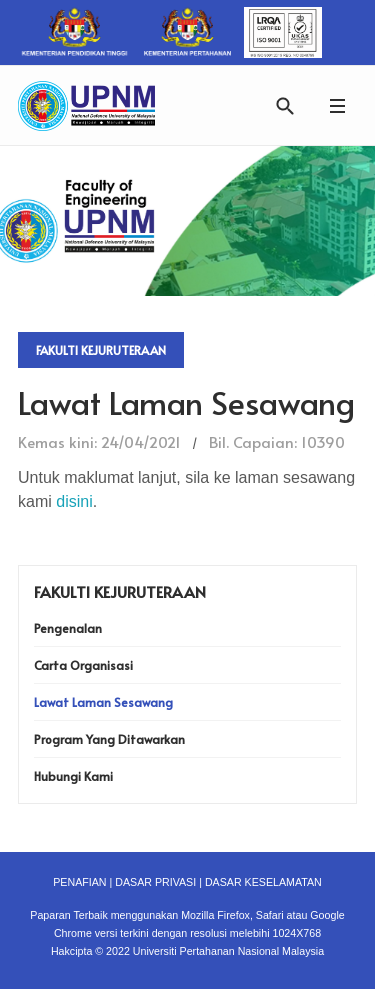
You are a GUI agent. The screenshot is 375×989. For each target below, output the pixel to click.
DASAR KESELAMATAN (263, 882)
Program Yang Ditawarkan (109, 739)
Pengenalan (68, 628)
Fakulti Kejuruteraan (101, 350)
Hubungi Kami (73, 776)
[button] (337, 105)
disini (74, 501)
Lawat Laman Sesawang (103, 702)
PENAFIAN (79, 882)
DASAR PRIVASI (155, 882)
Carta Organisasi (83, 665)
